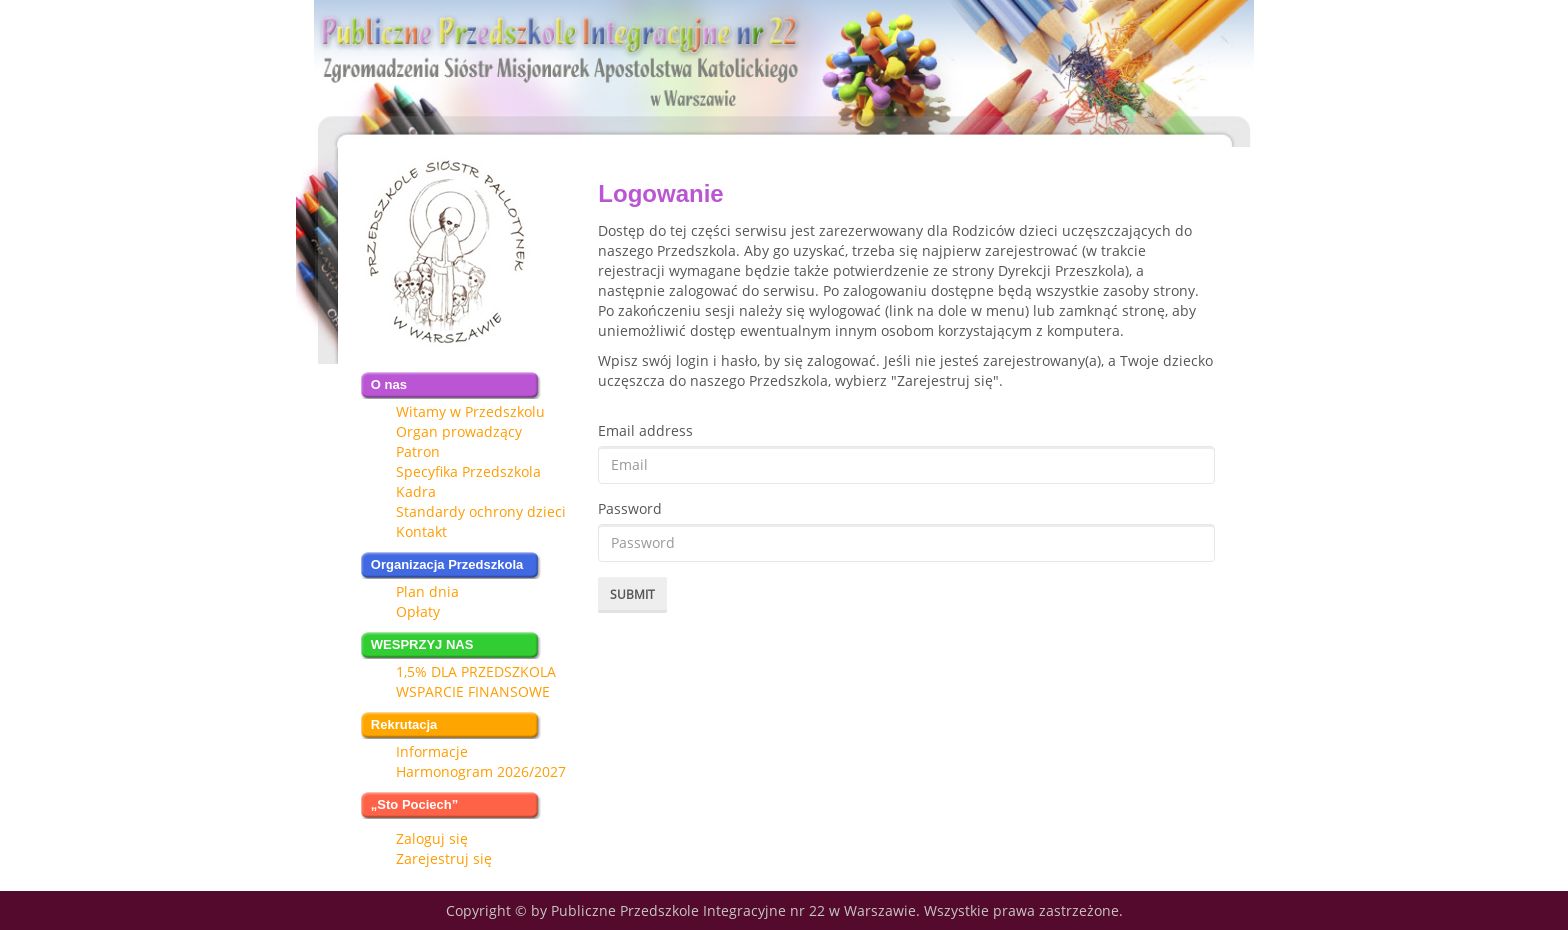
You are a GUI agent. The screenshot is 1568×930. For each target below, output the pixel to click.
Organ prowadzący (459, 431)
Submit (632, 594)
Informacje (432, 751)
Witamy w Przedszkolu (470, 411)
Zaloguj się (432, 838)
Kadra (416, 491)
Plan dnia (427, 591)
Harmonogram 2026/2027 (481, 771)
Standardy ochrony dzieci (481, 511)
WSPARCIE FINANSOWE (473, 691)
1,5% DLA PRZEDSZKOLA (476, 671)
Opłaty (418, 611)
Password (630, 508)
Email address (645, 430)
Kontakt (421, 531)
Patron (418, 451)
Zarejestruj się (444, 858)
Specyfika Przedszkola (468, 471)
